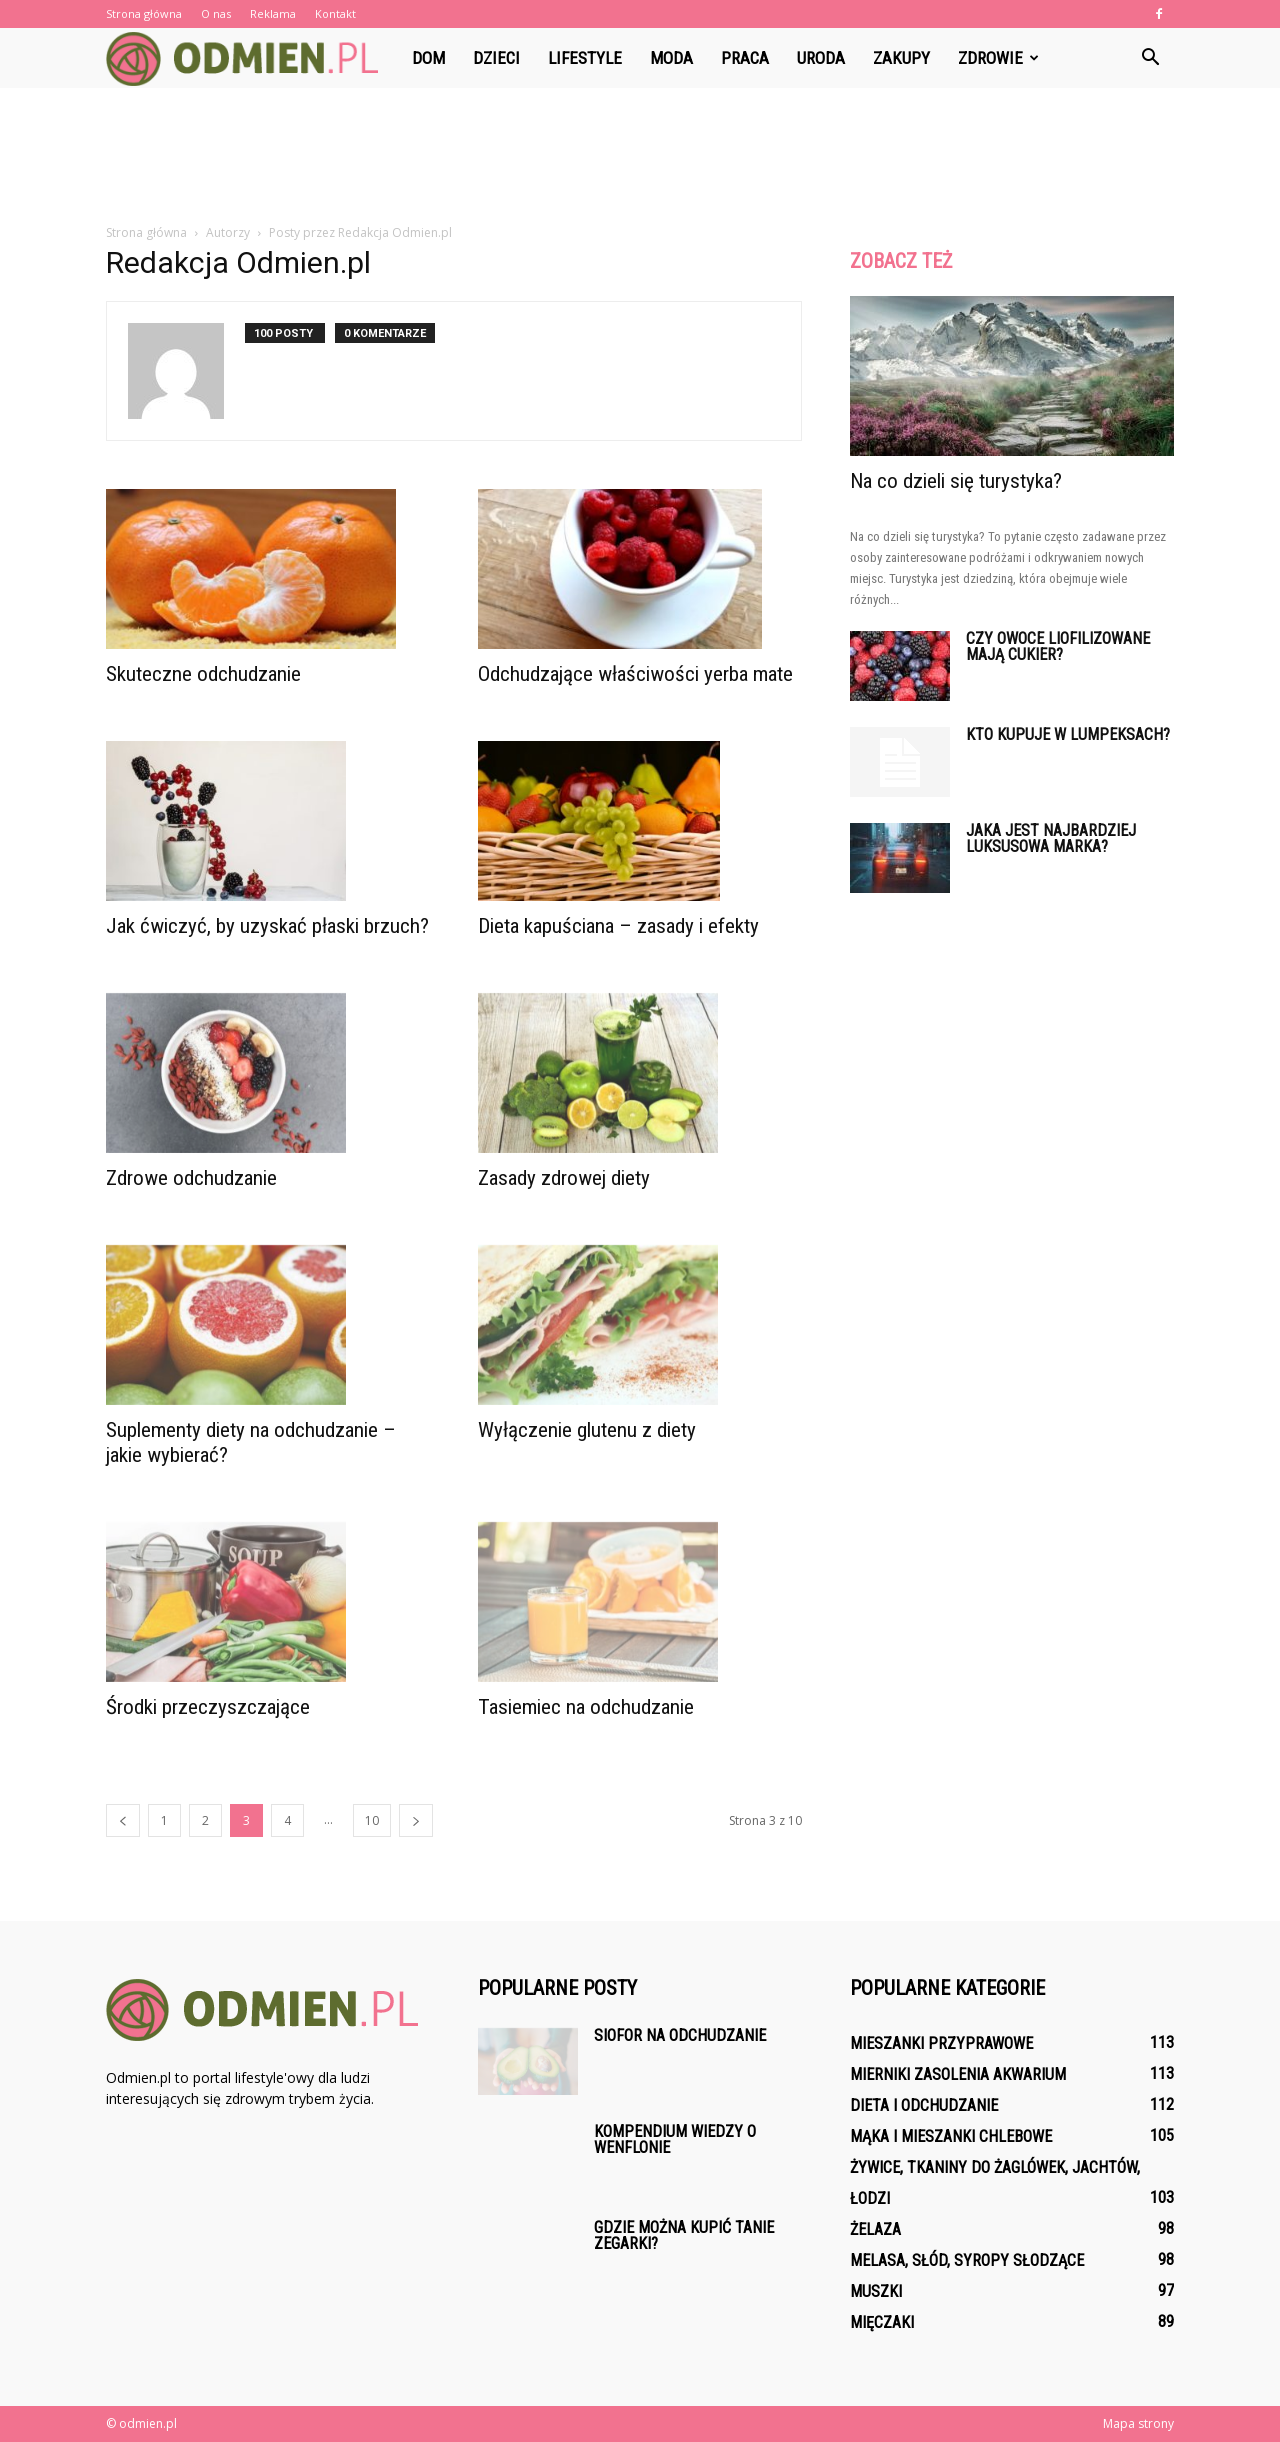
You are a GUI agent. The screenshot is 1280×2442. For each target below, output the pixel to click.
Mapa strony (1138, 2423)
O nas (216, 13)
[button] (1150, 58)
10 (372, 1820)
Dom (428, 58)
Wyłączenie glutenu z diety (587, 1430)
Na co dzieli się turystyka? (956, 481)
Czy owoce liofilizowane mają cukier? (1058, 646)
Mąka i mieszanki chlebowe (951, 2136)
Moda (671, 58)
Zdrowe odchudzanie (191, 1178)
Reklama (273, 13)
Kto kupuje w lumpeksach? (1068, 734)
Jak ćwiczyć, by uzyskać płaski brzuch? (267, 926)
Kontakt (335, 13)
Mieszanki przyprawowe (941, 2043)
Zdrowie (998, 58)
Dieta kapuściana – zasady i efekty (618, 926)
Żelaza (875, 2229)
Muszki (876, 2291)
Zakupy (901, 58)
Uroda (821, 58)
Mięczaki (882, 2322)
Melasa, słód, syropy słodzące (967, 2260)
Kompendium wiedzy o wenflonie (675, 2139)
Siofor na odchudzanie (680, 2035)
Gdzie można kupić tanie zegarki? (684, 2235)
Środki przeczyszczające (208, 1707)
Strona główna (144, 13)
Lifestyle (585, 58)
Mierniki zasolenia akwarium (958, 2074)
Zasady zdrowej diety (564, 1178)
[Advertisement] (640, 157)
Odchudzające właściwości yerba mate (635, 674)
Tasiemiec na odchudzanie (586, 1707)
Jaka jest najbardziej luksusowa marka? (1051, 838)
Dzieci (496, 58)
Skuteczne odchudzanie (203, 674)
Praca (745, 58)
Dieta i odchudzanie (924, 2105)
